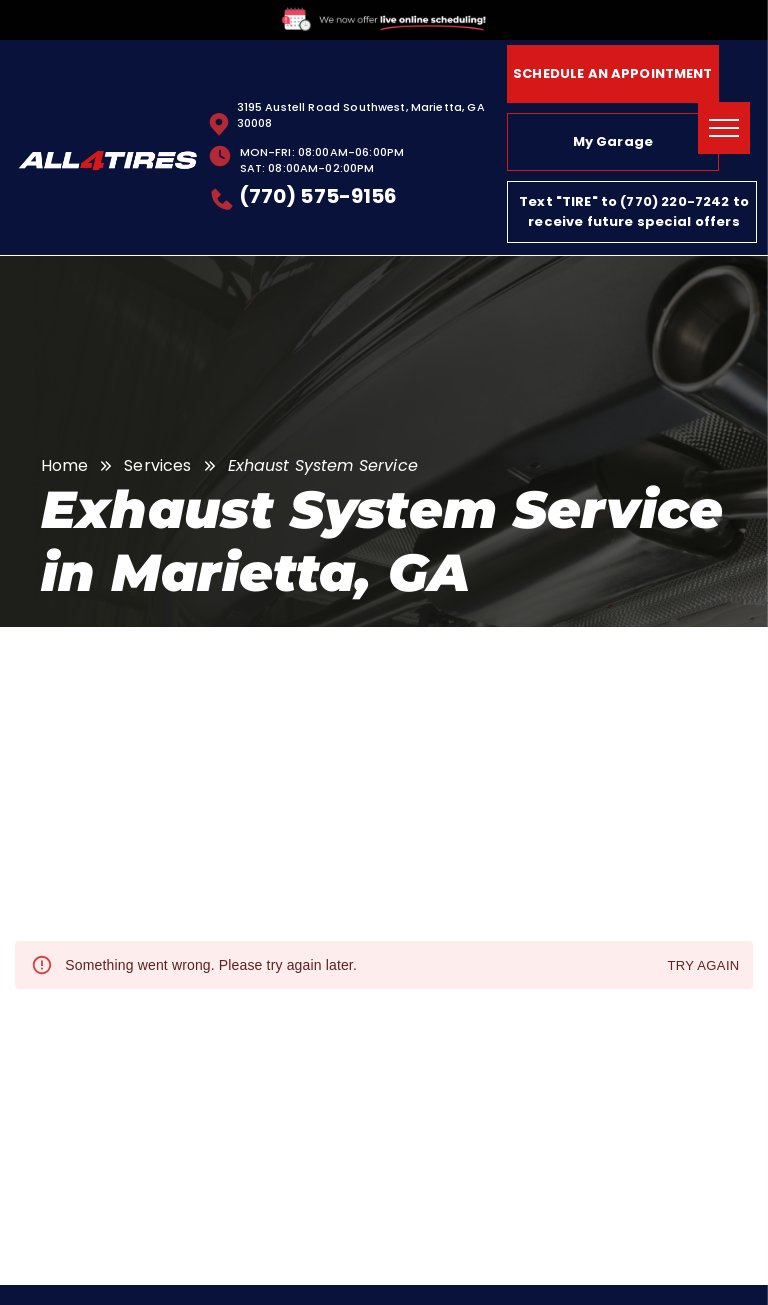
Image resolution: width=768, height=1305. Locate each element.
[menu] (724, 128)
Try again (703, 966)
